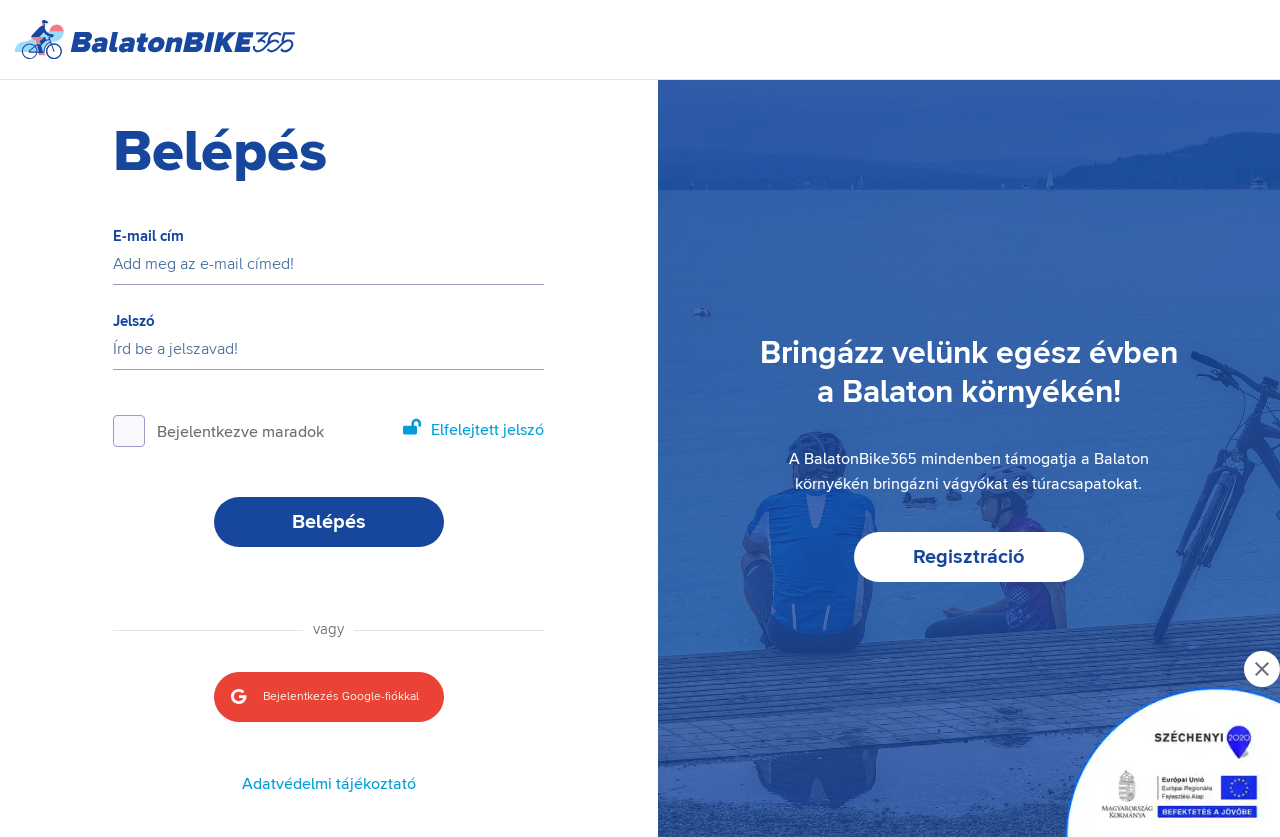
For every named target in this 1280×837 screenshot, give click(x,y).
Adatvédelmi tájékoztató (329, 784)
